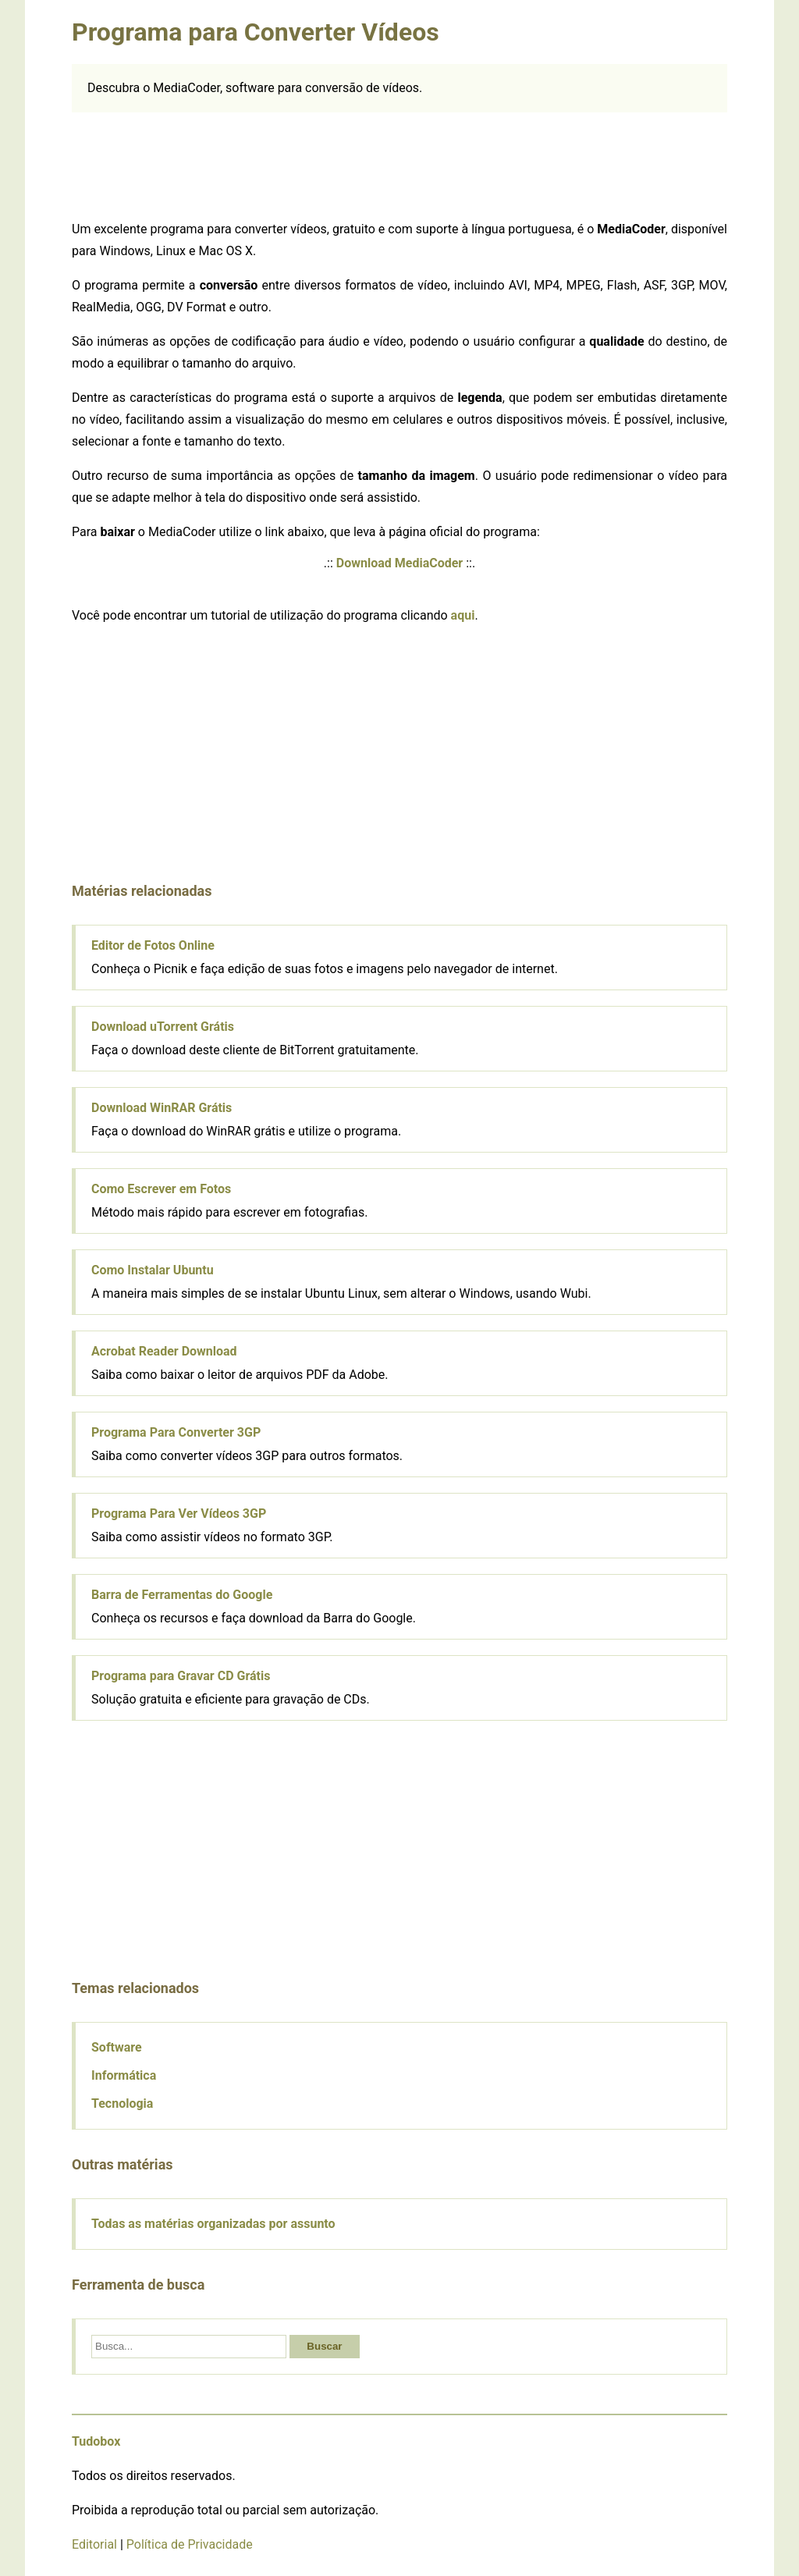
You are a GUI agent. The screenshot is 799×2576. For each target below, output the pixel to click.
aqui (463, 615)
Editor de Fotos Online (153, 945)
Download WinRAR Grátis (161, 1107)
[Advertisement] (399, 163)
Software (116, 2047)
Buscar (324, 2346)
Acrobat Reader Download (164, 1351)
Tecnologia (122, 2103)
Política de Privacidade (189, 2544)
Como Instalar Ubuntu (152, 1270)
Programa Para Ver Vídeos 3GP (178, 1513)
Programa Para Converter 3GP (176, 1432)
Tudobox (96, 2441)
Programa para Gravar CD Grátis (180, 1675)
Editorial (94, 2544)
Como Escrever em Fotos (161, 1188)
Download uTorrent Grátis (162, 1026)
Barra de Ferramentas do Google (181, 1594)
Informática (123, 2075)
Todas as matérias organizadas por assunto (213, 2223)
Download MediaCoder (399, 563)
